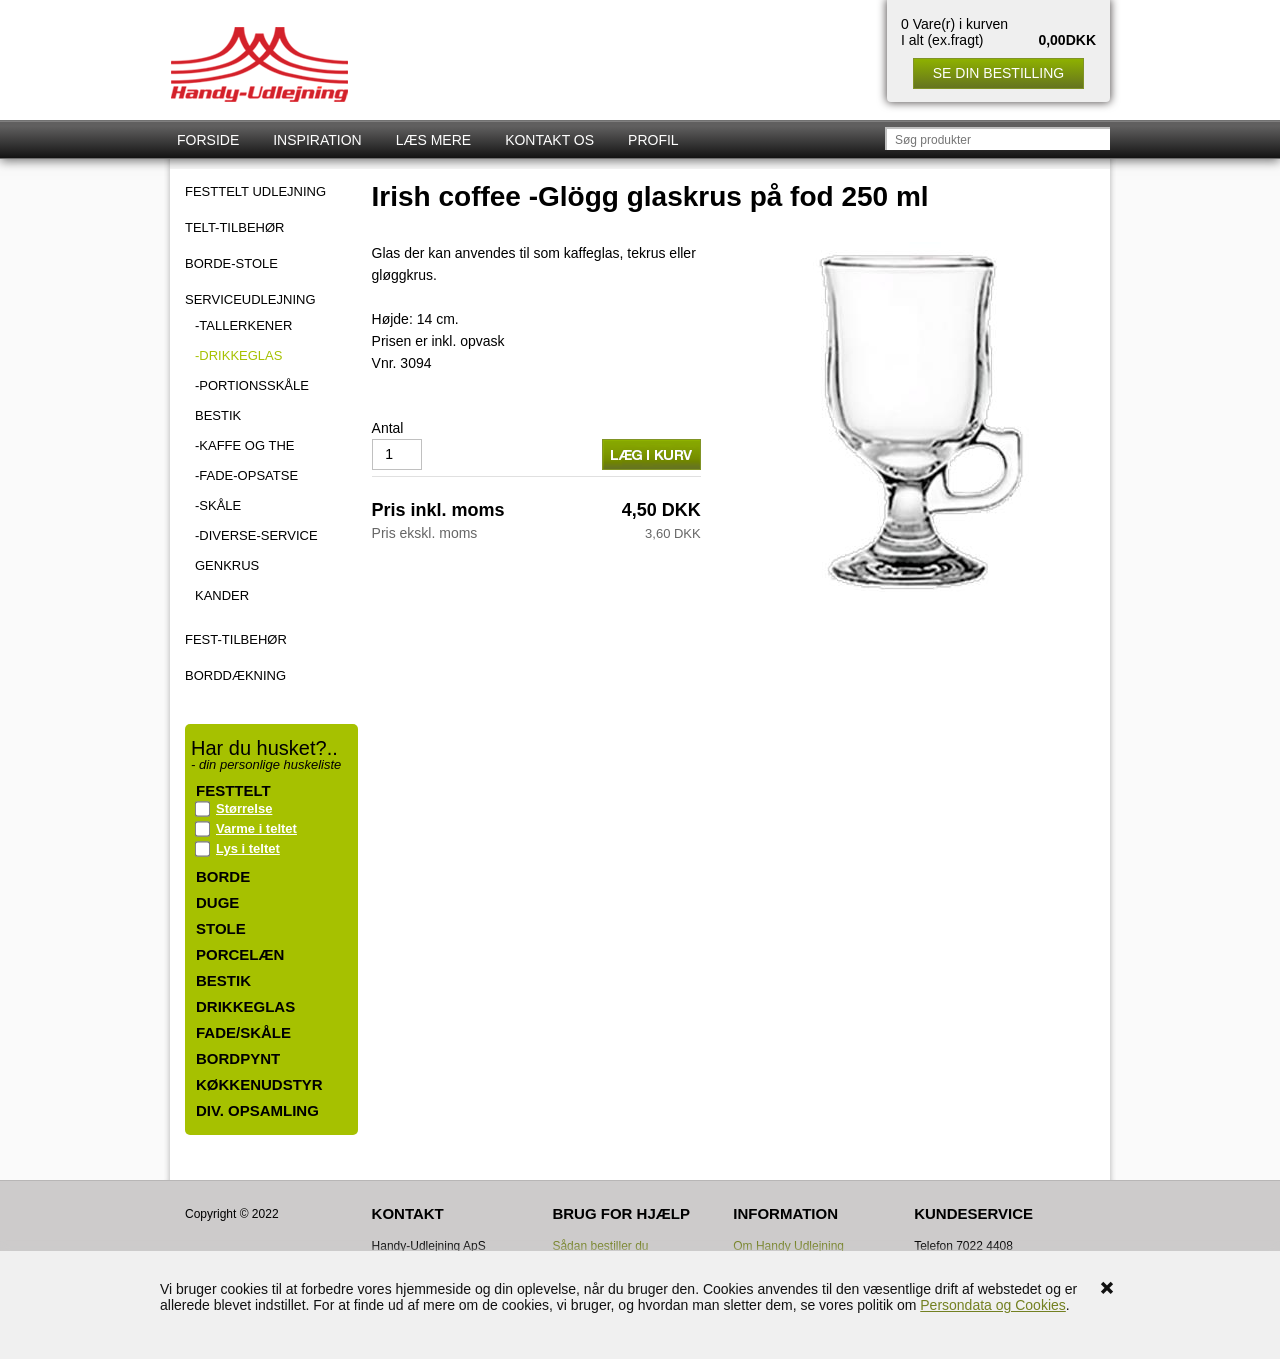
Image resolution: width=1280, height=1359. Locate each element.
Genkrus (227, 565)
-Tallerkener (243, 325)
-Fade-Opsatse (246, 475)
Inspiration (317, 140)
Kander (222, 595)
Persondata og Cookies (993, 1305)
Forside (208, 140)
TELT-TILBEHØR (234, 228)
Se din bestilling (998, 73)
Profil (653, 140)
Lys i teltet (248, 848)
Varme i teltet (256, 828)
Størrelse (244, 808)
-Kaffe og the (244, 445)
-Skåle (218, 505)
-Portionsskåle (252, 385)
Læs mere (433, 140)
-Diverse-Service (256, 535)
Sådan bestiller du (600, 1246)
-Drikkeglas (238, 355)
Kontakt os (549, 140)
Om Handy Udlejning (788, 1246)
